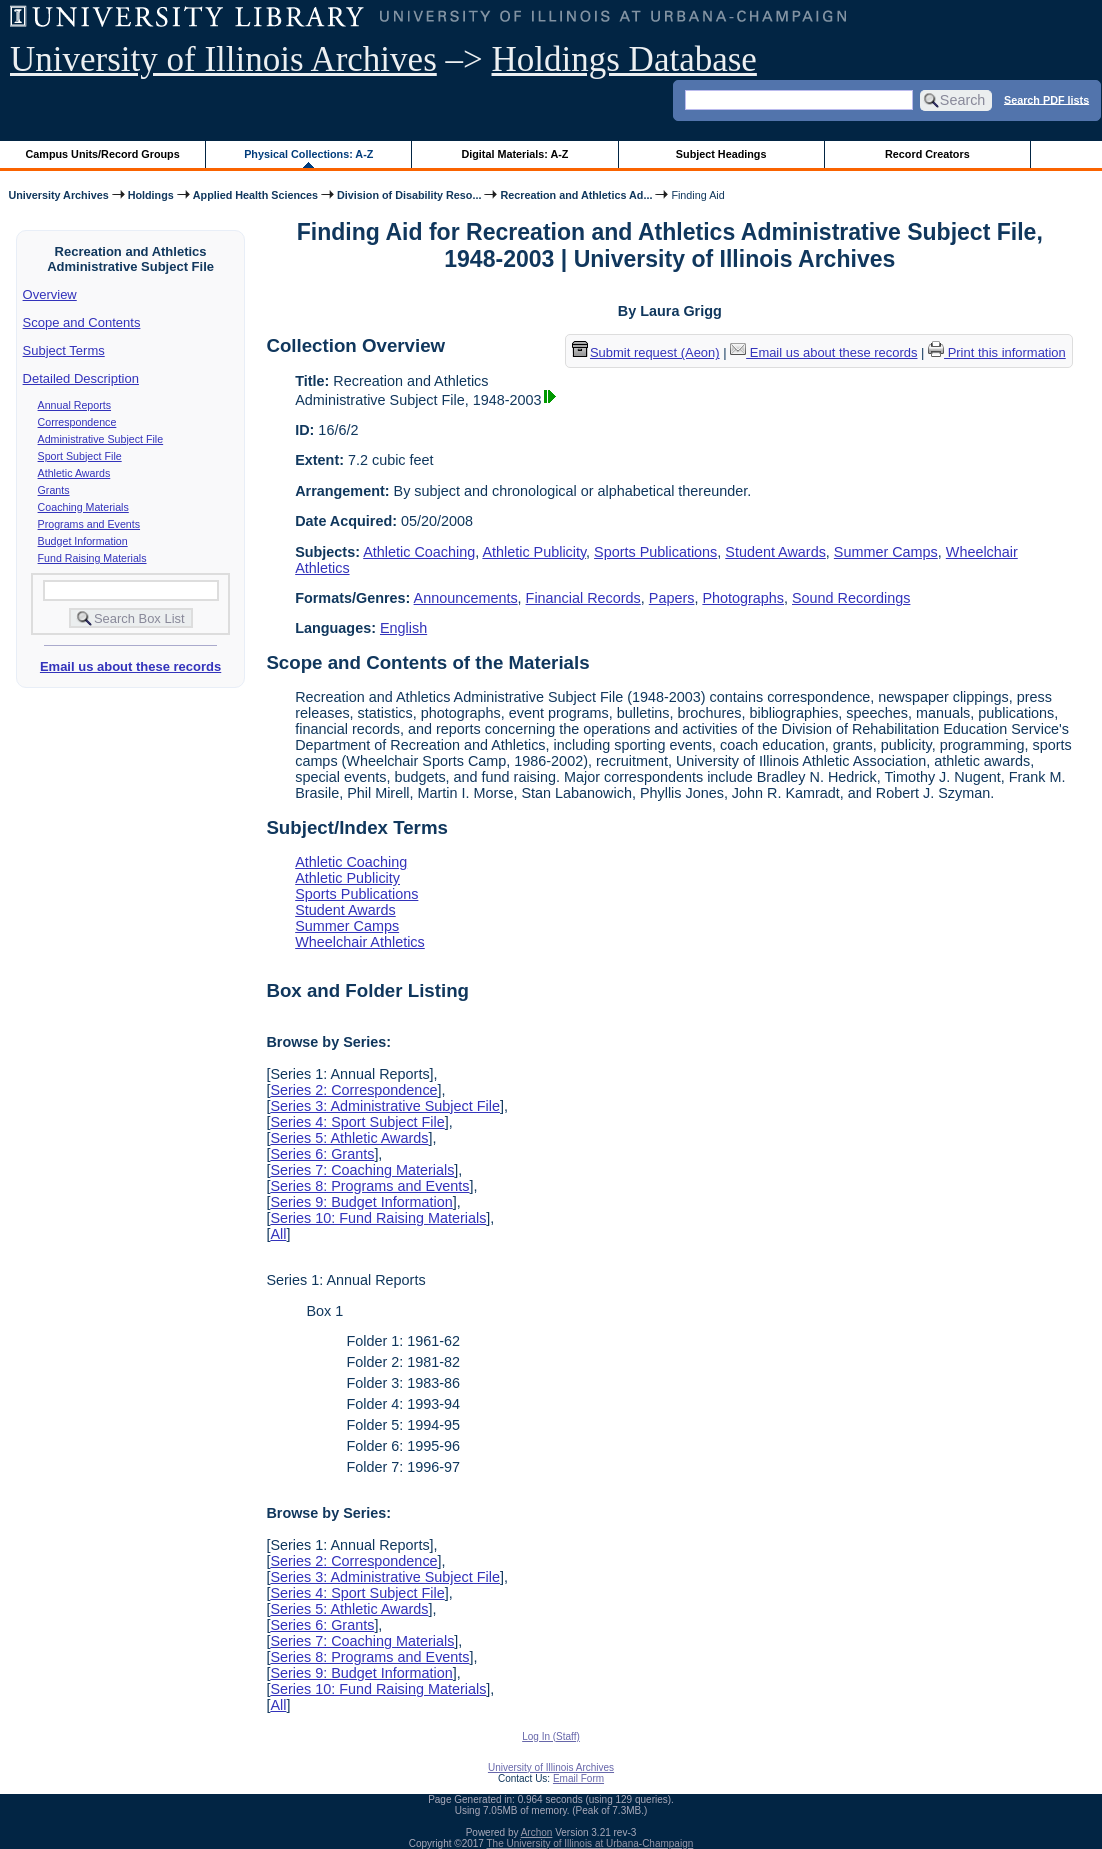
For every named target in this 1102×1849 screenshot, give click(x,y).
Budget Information (83, 541)
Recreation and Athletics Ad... (576, 195)
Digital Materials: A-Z (514, 154)
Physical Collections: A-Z (308, 154)
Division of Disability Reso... (409, 195)
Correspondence (77, 422)
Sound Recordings (851, 598)
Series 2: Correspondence (353, 1090)
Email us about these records (130, 666)
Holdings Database (624, 59)
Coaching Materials (83, 507)
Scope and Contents (82, 322)
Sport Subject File (80, 456)
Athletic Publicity (534, 552)
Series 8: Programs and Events (369, 1186)
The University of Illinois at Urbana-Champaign (590, 1843)
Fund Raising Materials (92, 558)
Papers (672, 598)
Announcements (466, 598)
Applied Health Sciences (255, 195)
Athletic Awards (74, 473)
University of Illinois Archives (223, 59)
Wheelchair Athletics (360, 942)
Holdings (151, 195)
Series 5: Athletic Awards (349, 1138)
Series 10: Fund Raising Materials (378, 1218)
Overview (50, 294)
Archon (537, 1832)
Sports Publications (655, 552)
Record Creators (927, 154)
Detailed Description (81, 378)
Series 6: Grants (322, 1154)
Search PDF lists (1046, 99)
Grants (54, 490)
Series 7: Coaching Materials (362, 1170)
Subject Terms (64, 350)
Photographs (743, 598)
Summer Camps (886, 552)
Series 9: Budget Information (361, 1202)
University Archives (58, 195)
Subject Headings (721, 154)
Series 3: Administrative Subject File (385, 1106)
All (278, 1234)
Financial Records (583, 598)
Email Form (578, 1778)
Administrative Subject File (101, 439)
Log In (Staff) (551, 1736)
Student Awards (775, 552)
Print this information (997, 352)
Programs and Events (89, 524)
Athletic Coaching (419, 552)
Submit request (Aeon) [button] (646, 352)
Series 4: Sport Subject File (357, 1122)
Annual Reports (74, 405)
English (403, 628)
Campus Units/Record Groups (103, 154)
